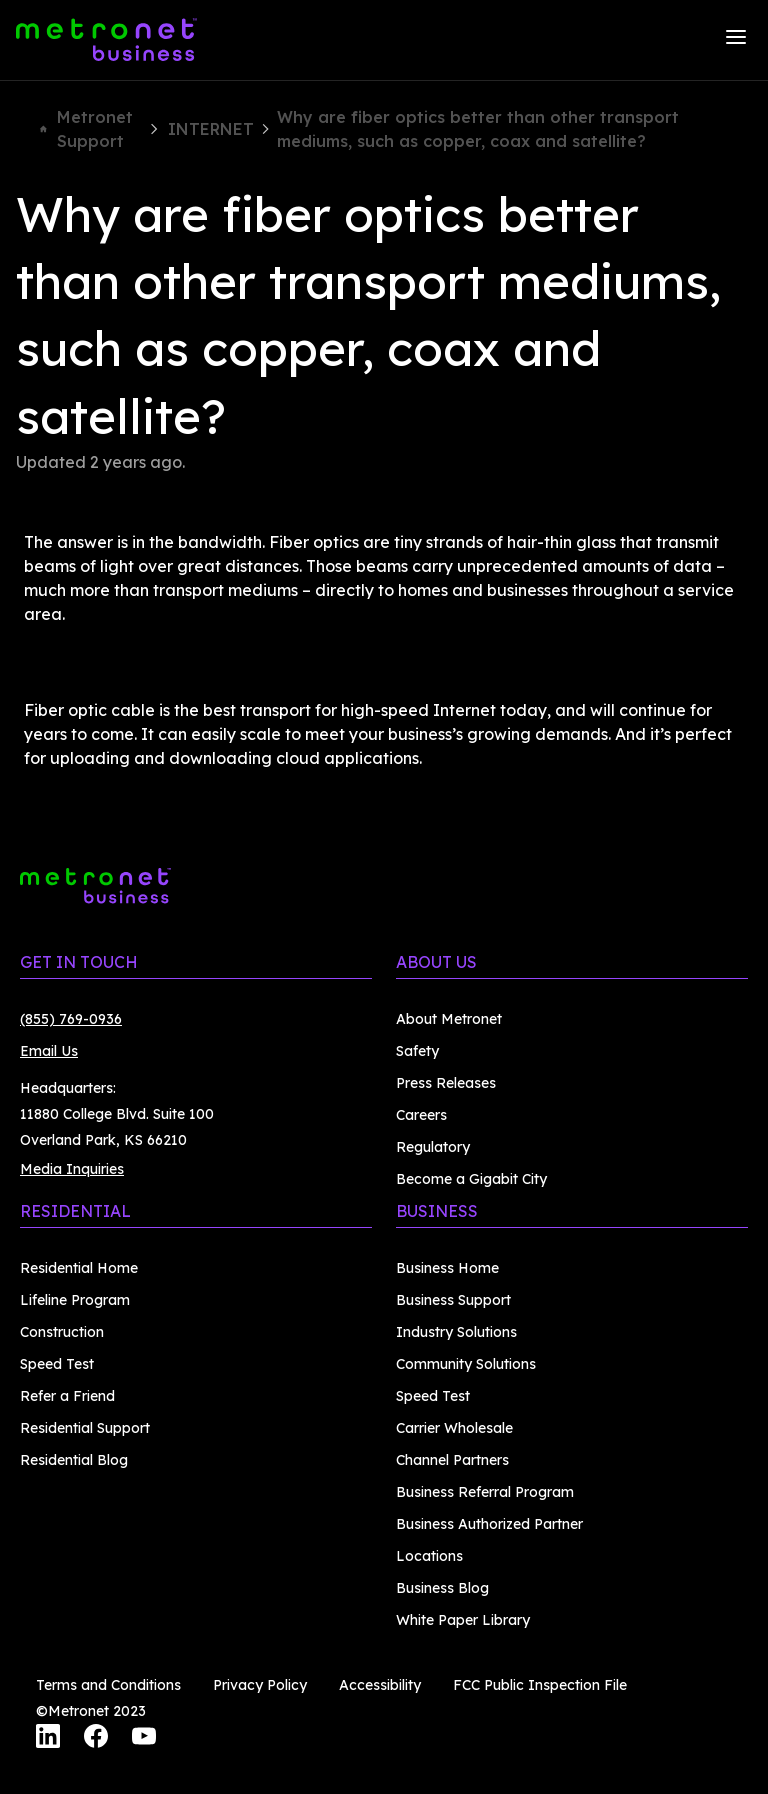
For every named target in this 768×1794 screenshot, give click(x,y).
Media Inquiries (72, 1169)
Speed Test (57, 1364)
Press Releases (446, 1083)
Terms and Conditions (108, 1685)
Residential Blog (74, 1460)
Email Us (49, 1051)
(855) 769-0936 (71, 1019)
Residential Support (85, 1428)
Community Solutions (466, 1364)
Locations (429, 1556)
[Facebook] (96, 1739)
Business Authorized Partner (489, 1524)
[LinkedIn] (48, 1739)
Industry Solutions (456, 1332)
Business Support (453, 1300)
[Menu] (736, 40)
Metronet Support (86, 129)
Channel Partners (452, 1460)
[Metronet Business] (106, 40)
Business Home (447, 1268)
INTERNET (211, 129)
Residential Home (79, 1268)
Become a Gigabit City (471, 1179)
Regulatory (433, 1147)
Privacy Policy (260, 1685)
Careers (421, 1115)
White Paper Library (463, 1620)
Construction (62, 1332)
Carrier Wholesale (454, 1428)
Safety (417, 1051)
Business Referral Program (485, 1492)
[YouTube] (144, 1739)
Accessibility (380, 1685)
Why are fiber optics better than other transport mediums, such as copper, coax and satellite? (478, 129)
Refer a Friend (67, 1396)
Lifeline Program (75, 1300)
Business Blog (442, 1588)
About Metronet (449, 1019)
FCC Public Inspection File (540, 1685)
